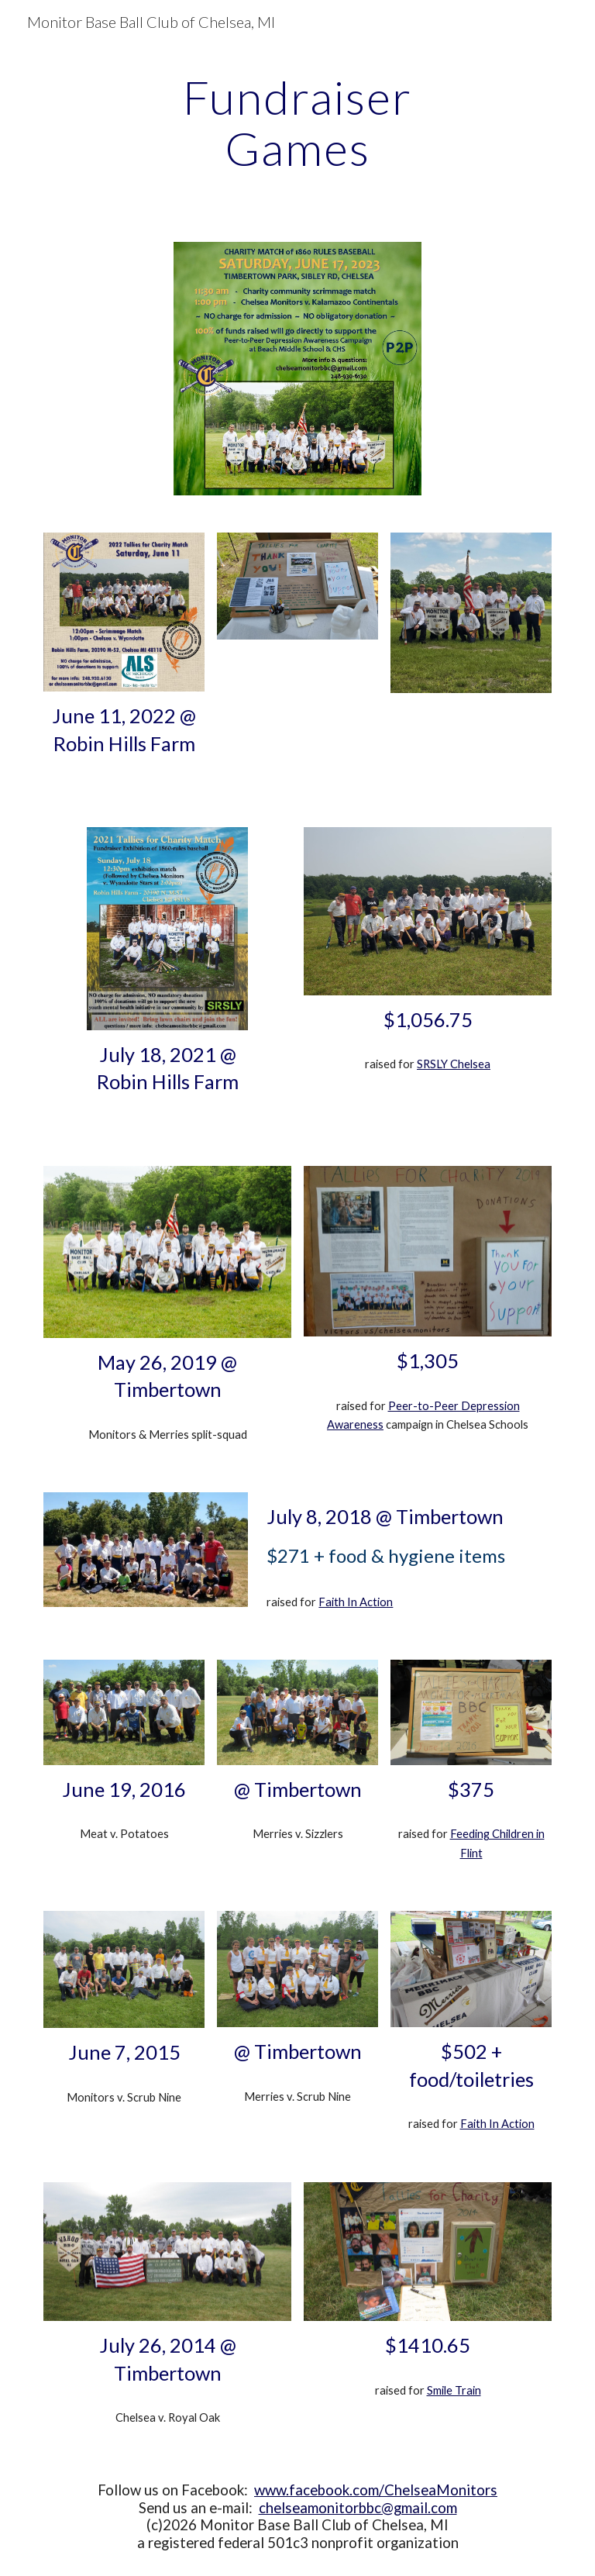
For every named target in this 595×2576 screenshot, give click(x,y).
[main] (297, 122)
